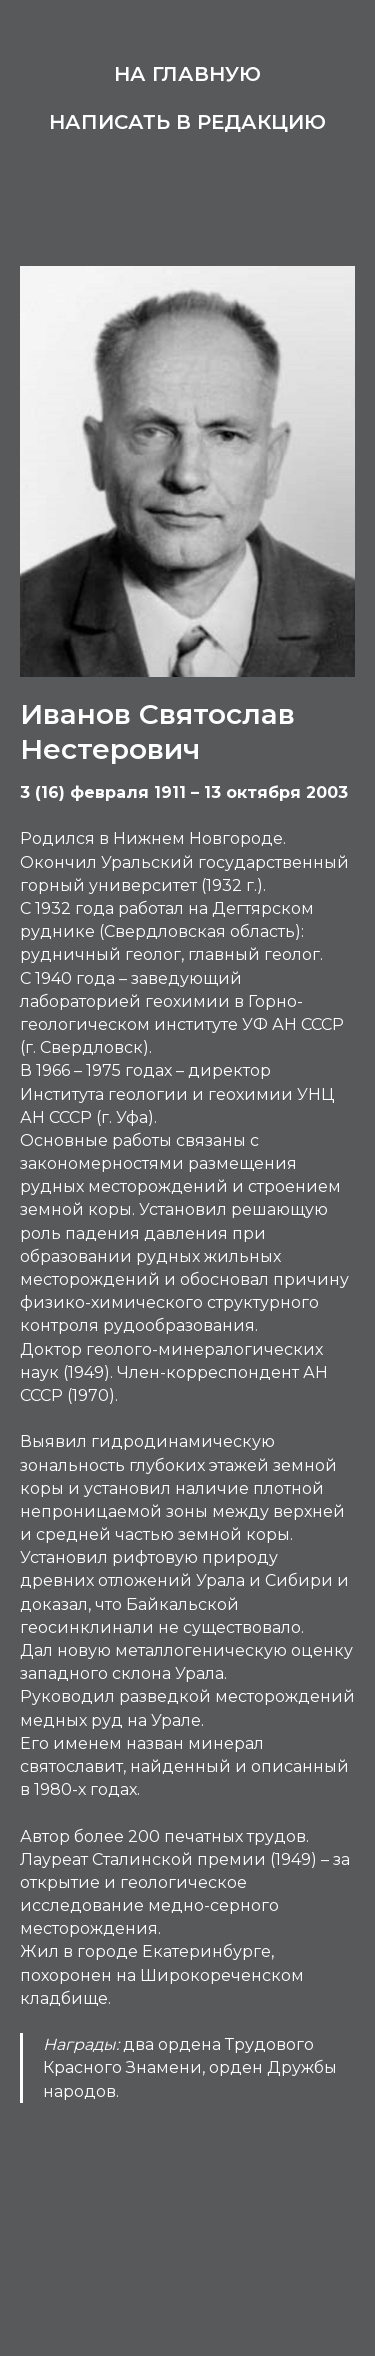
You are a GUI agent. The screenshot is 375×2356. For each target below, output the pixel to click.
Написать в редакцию (187, 122)
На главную (187, 74)
